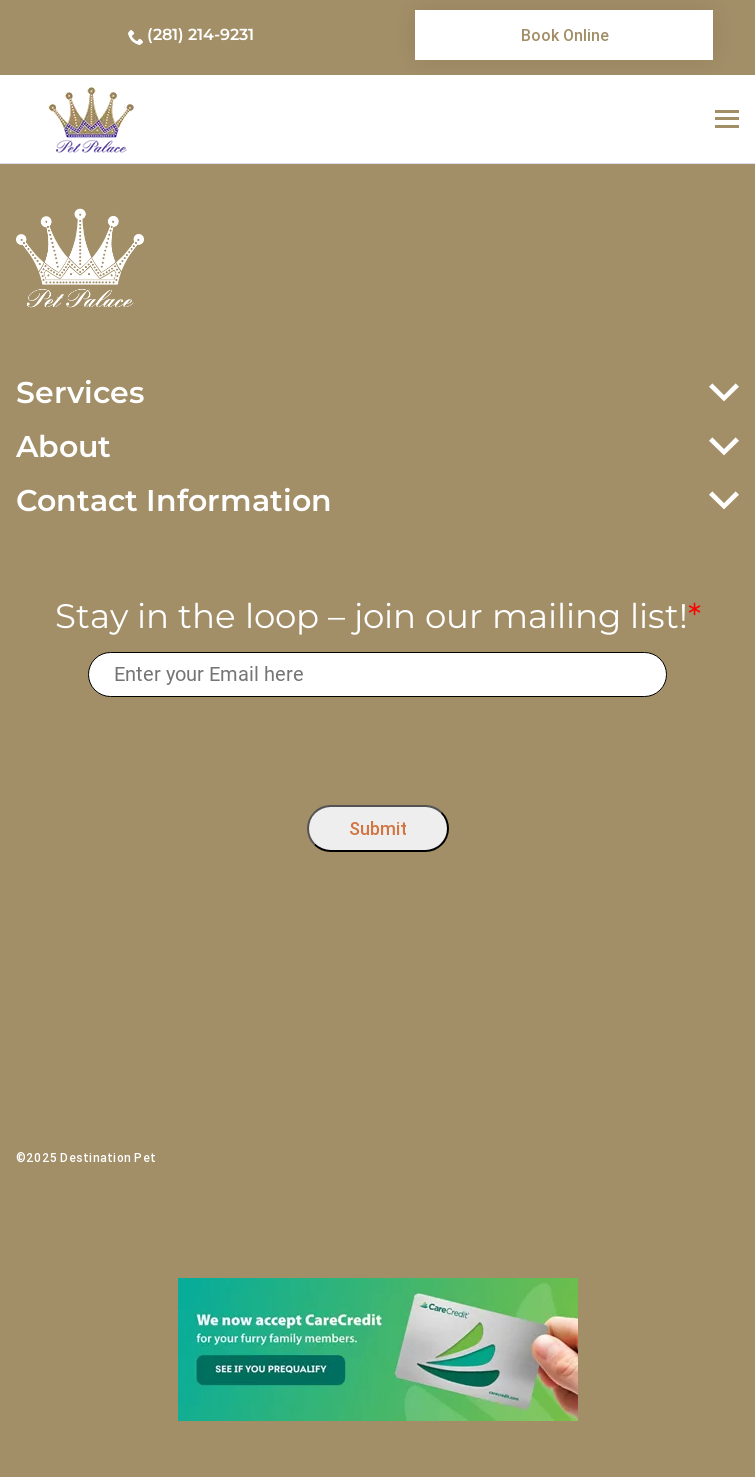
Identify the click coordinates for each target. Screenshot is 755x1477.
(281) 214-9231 (200, 34)
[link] (564, 35)
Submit (378, 828)
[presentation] (377, 745)
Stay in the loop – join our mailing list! (378, 616)
